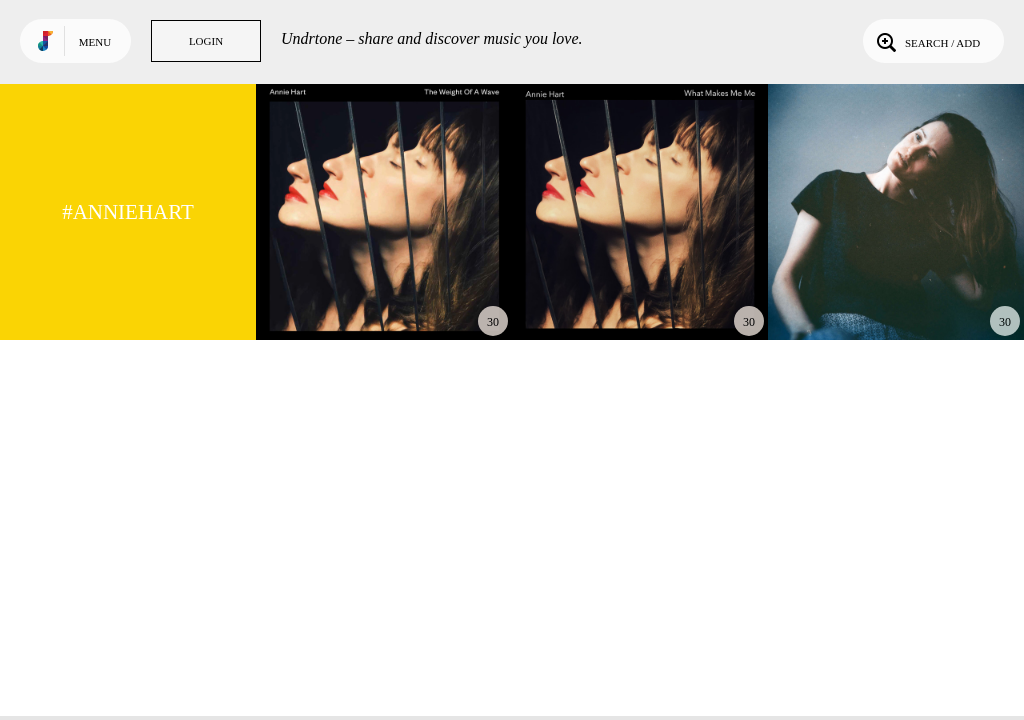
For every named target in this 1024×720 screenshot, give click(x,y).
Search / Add (926, 41)
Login (206, 41)
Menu (95, 42)
